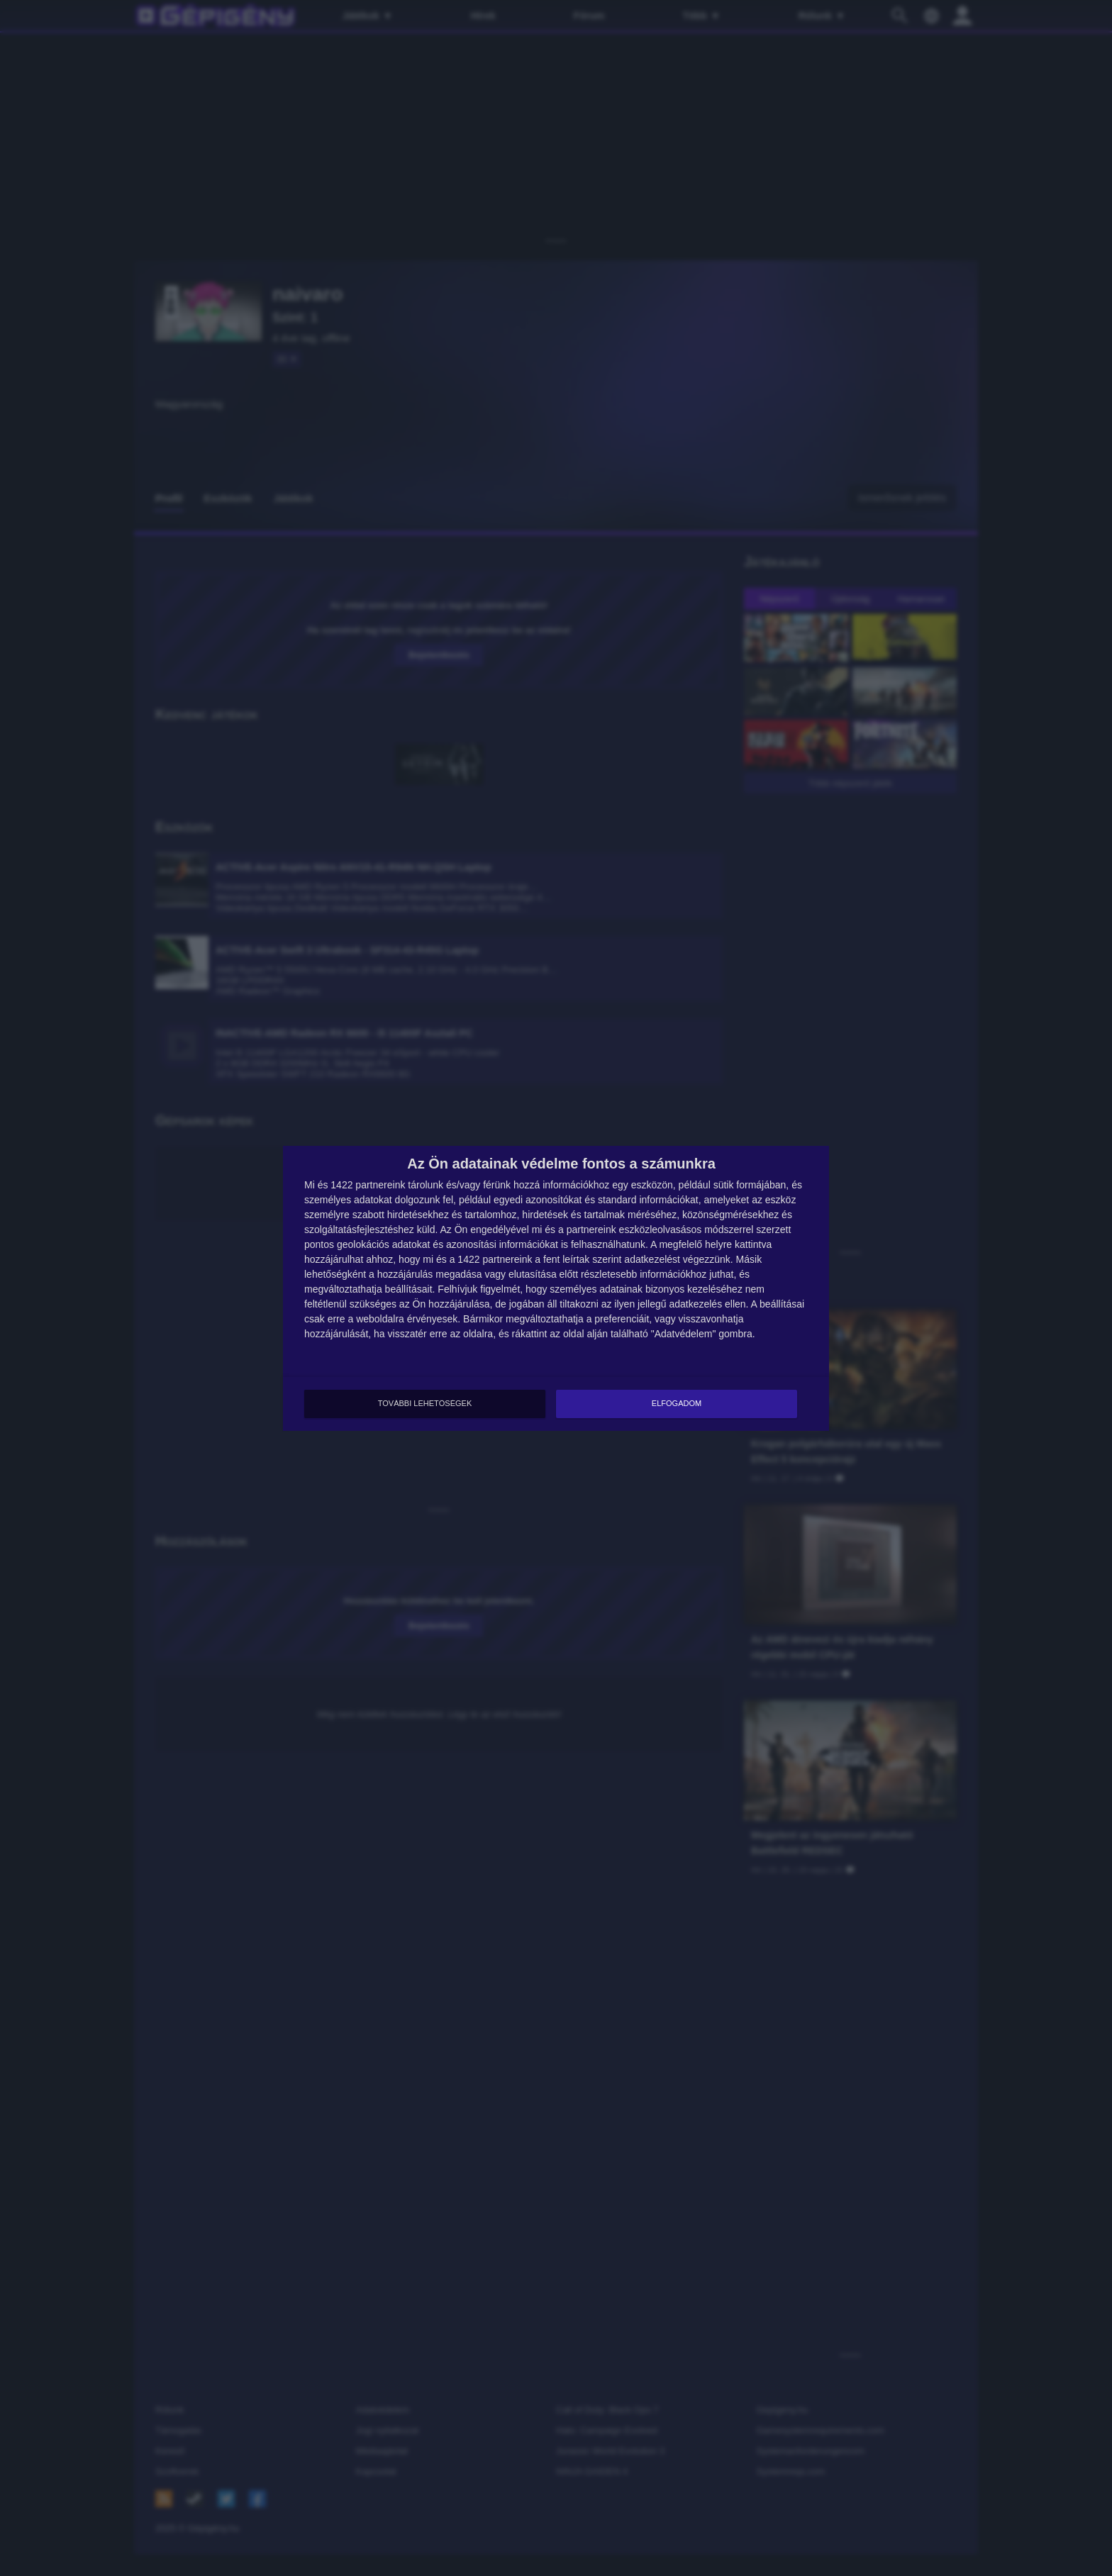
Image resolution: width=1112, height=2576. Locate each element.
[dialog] (556, 1288)
